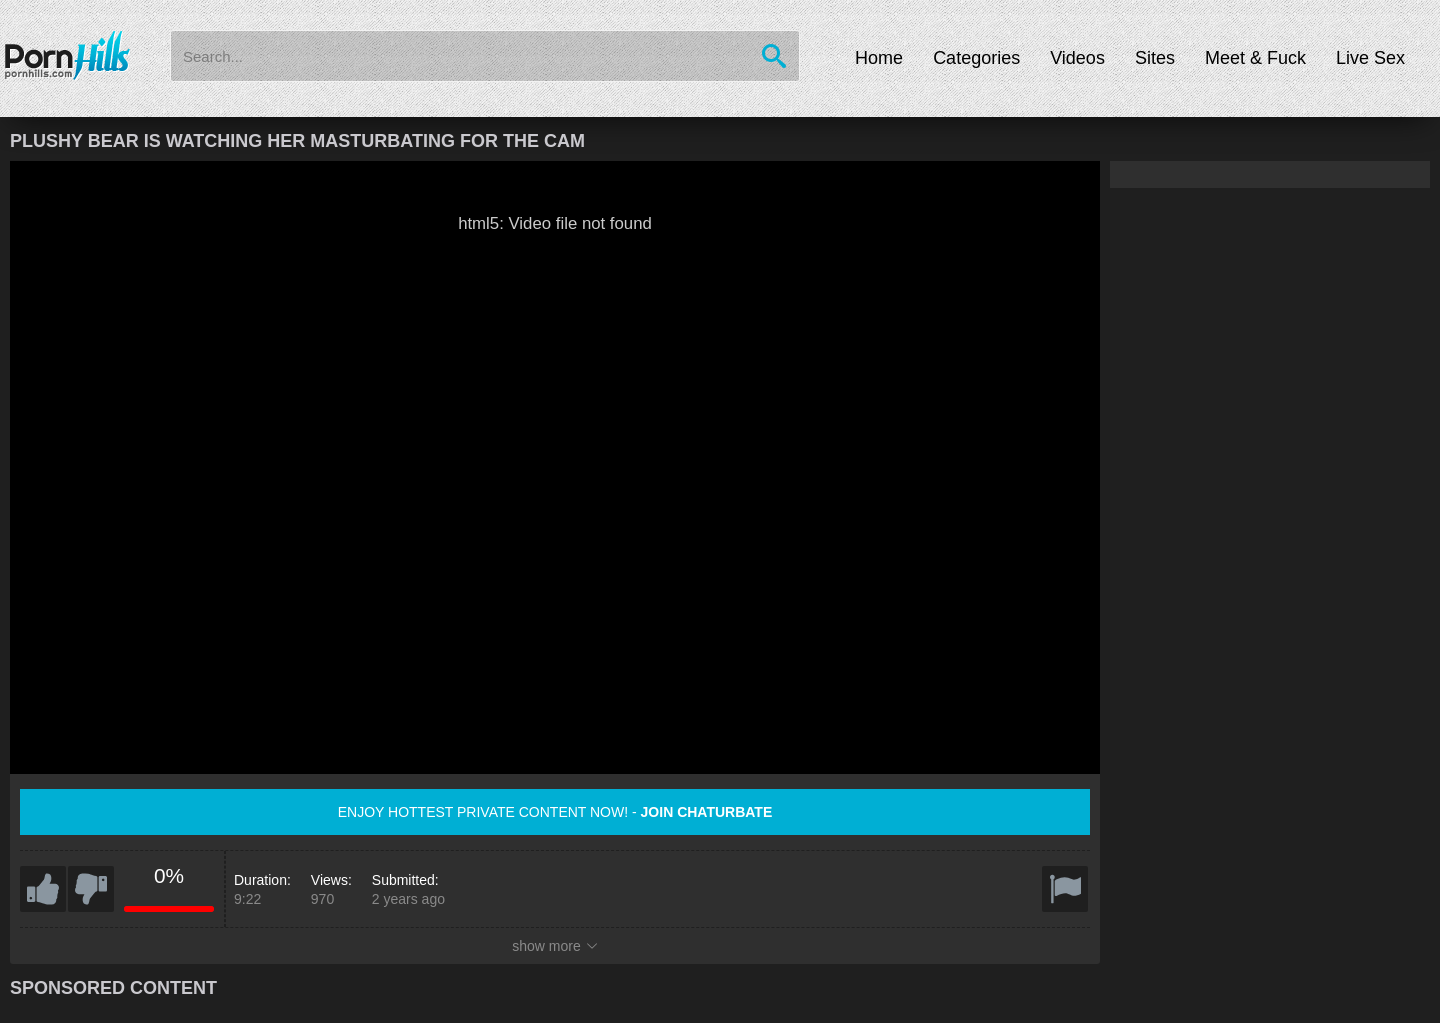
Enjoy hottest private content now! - (555, 812)
